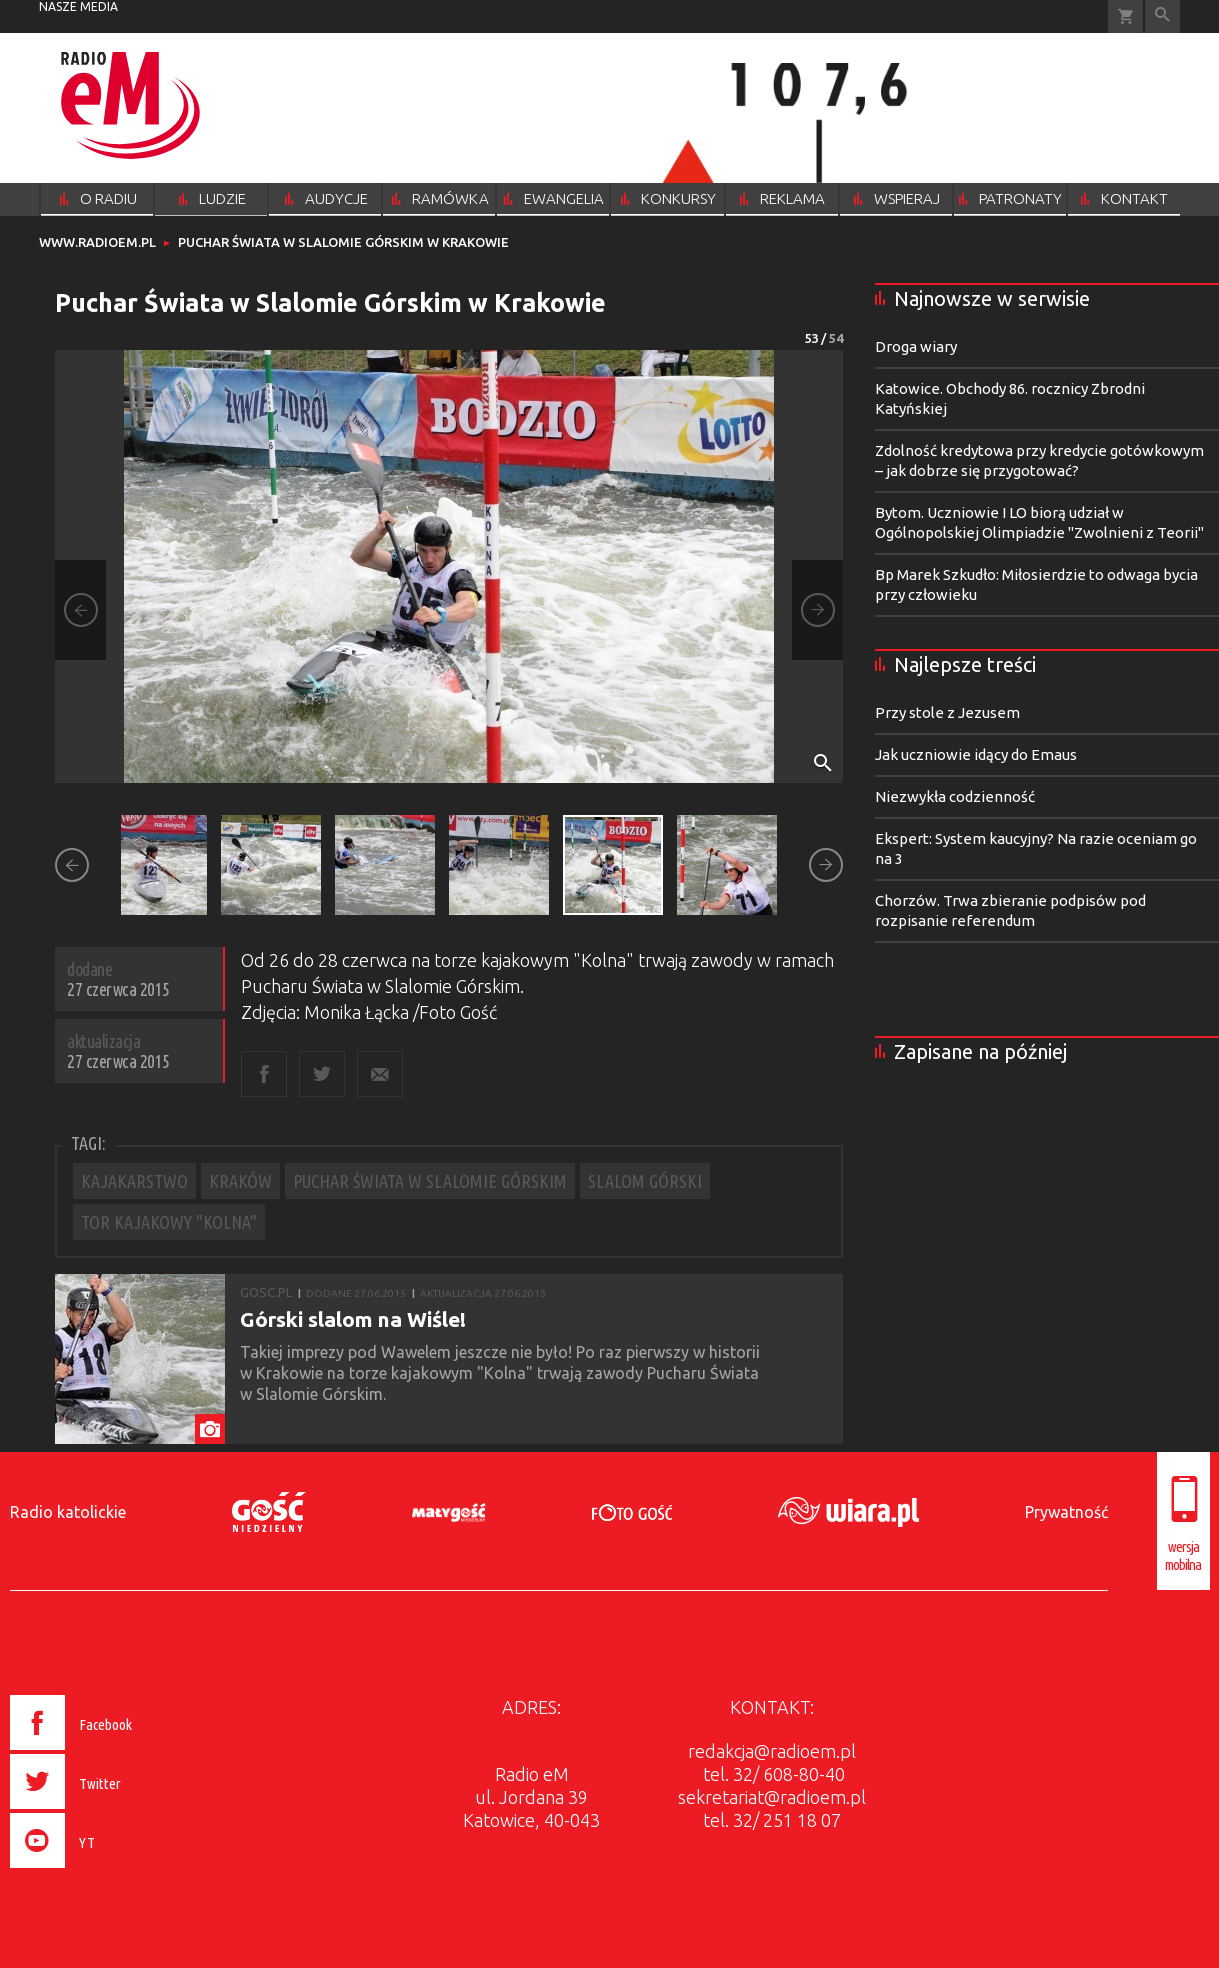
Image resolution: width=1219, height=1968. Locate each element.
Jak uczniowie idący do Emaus (976, 754)
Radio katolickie (68, 1512)
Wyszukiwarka (1162, 16)
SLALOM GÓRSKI (645, 1181)
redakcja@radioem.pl (772, 1751)
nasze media (78, 6)
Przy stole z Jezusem (947, 712)
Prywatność (1066, 1512)
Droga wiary (916, 346)
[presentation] (112, 1871)
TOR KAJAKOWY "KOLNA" (169, 1222)
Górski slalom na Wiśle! (353, 1319)
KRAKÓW (240, 1181)
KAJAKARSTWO (134, 1181)
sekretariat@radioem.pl (772, 1797)
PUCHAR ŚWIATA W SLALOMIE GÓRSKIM (430, 1181)
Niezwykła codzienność (955, 796)
